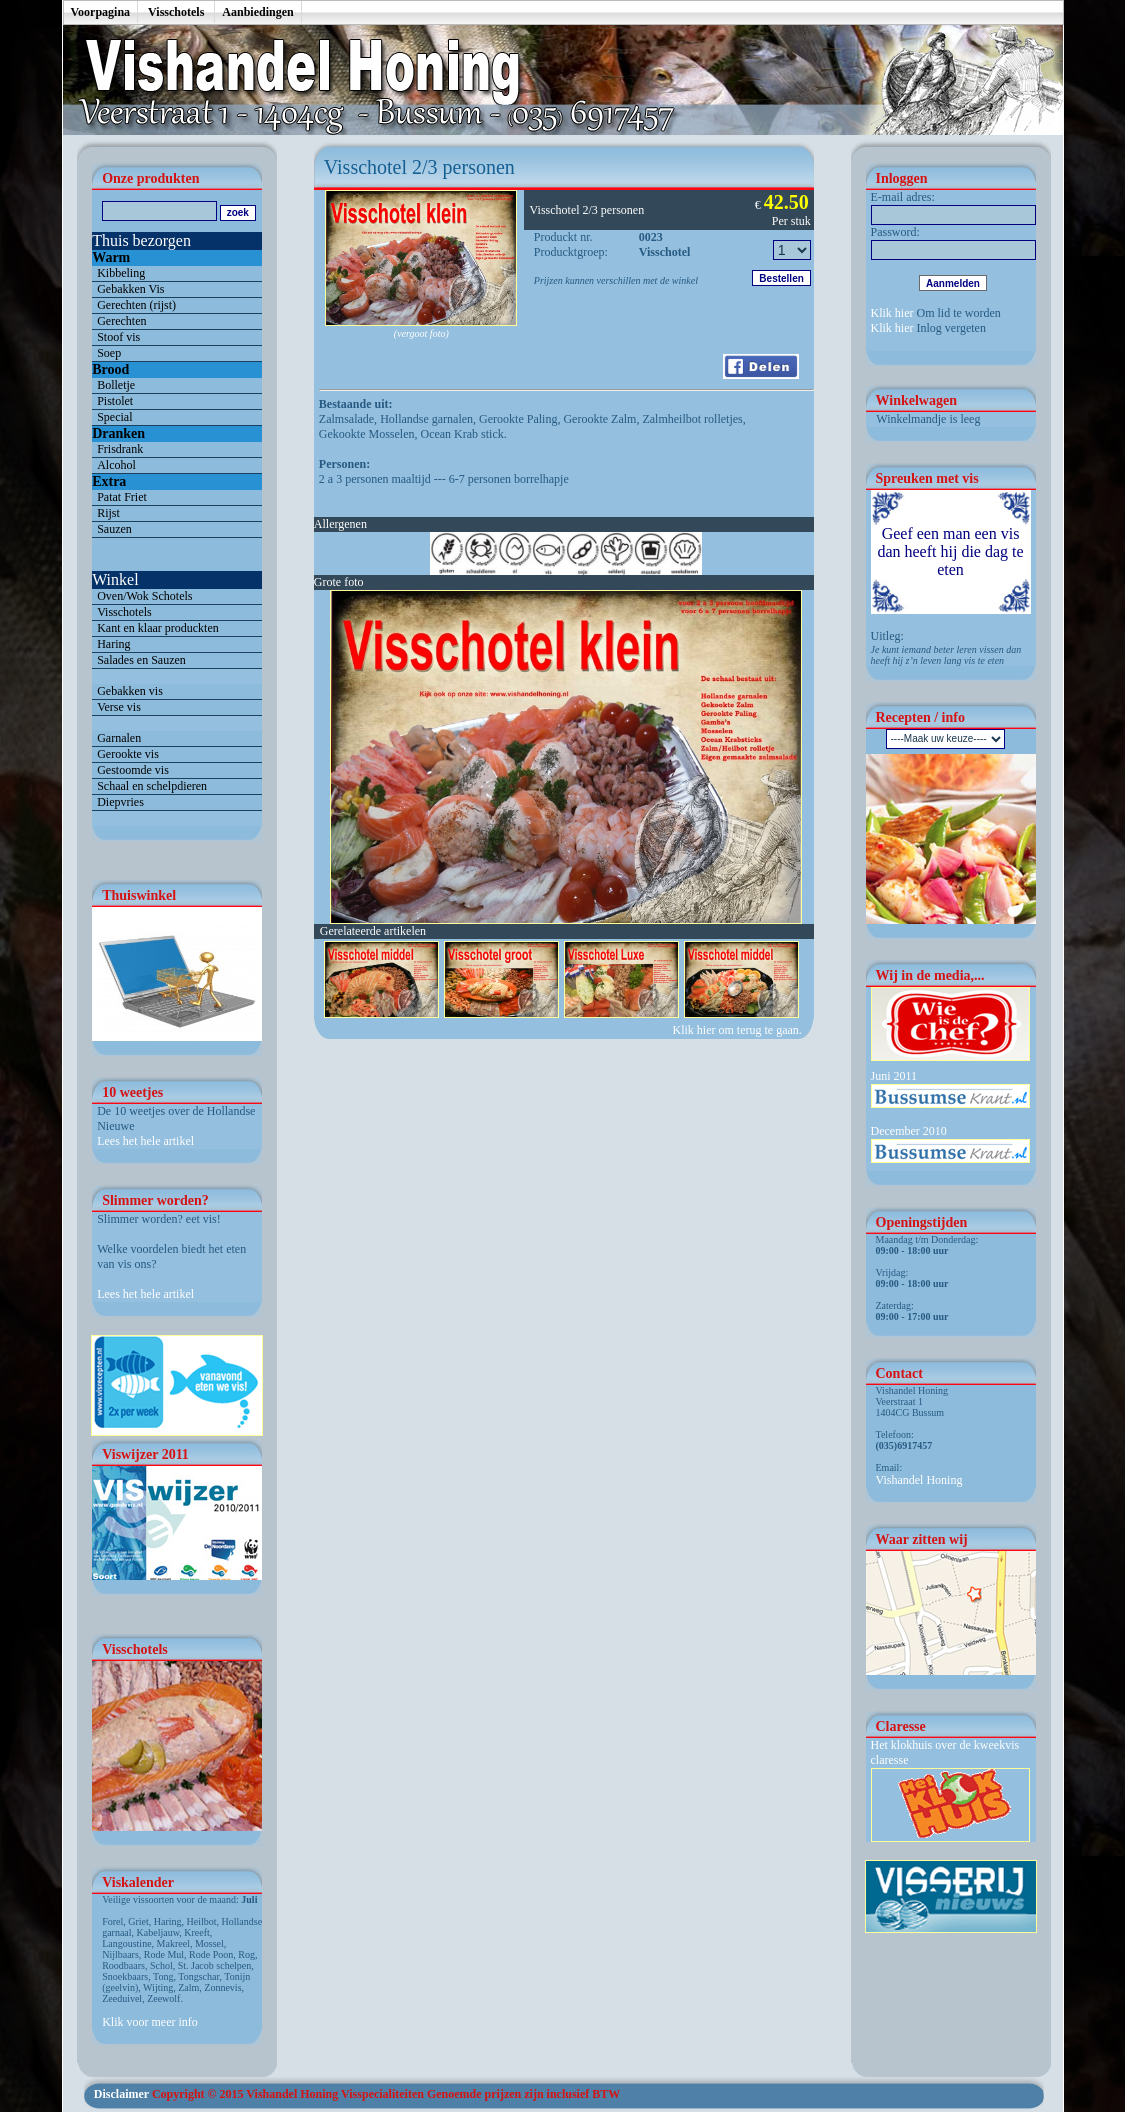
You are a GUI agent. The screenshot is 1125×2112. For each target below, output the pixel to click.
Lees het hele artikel (145, 1141)
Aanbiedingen (257, 12)
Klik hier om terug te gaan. (739, 1030)
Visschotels (176, 12)
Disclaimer (121, 2094)
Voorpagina (101, 12)
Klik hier (892, 313)
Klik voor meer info (150, 2022)
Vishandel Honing (919, 1480)
